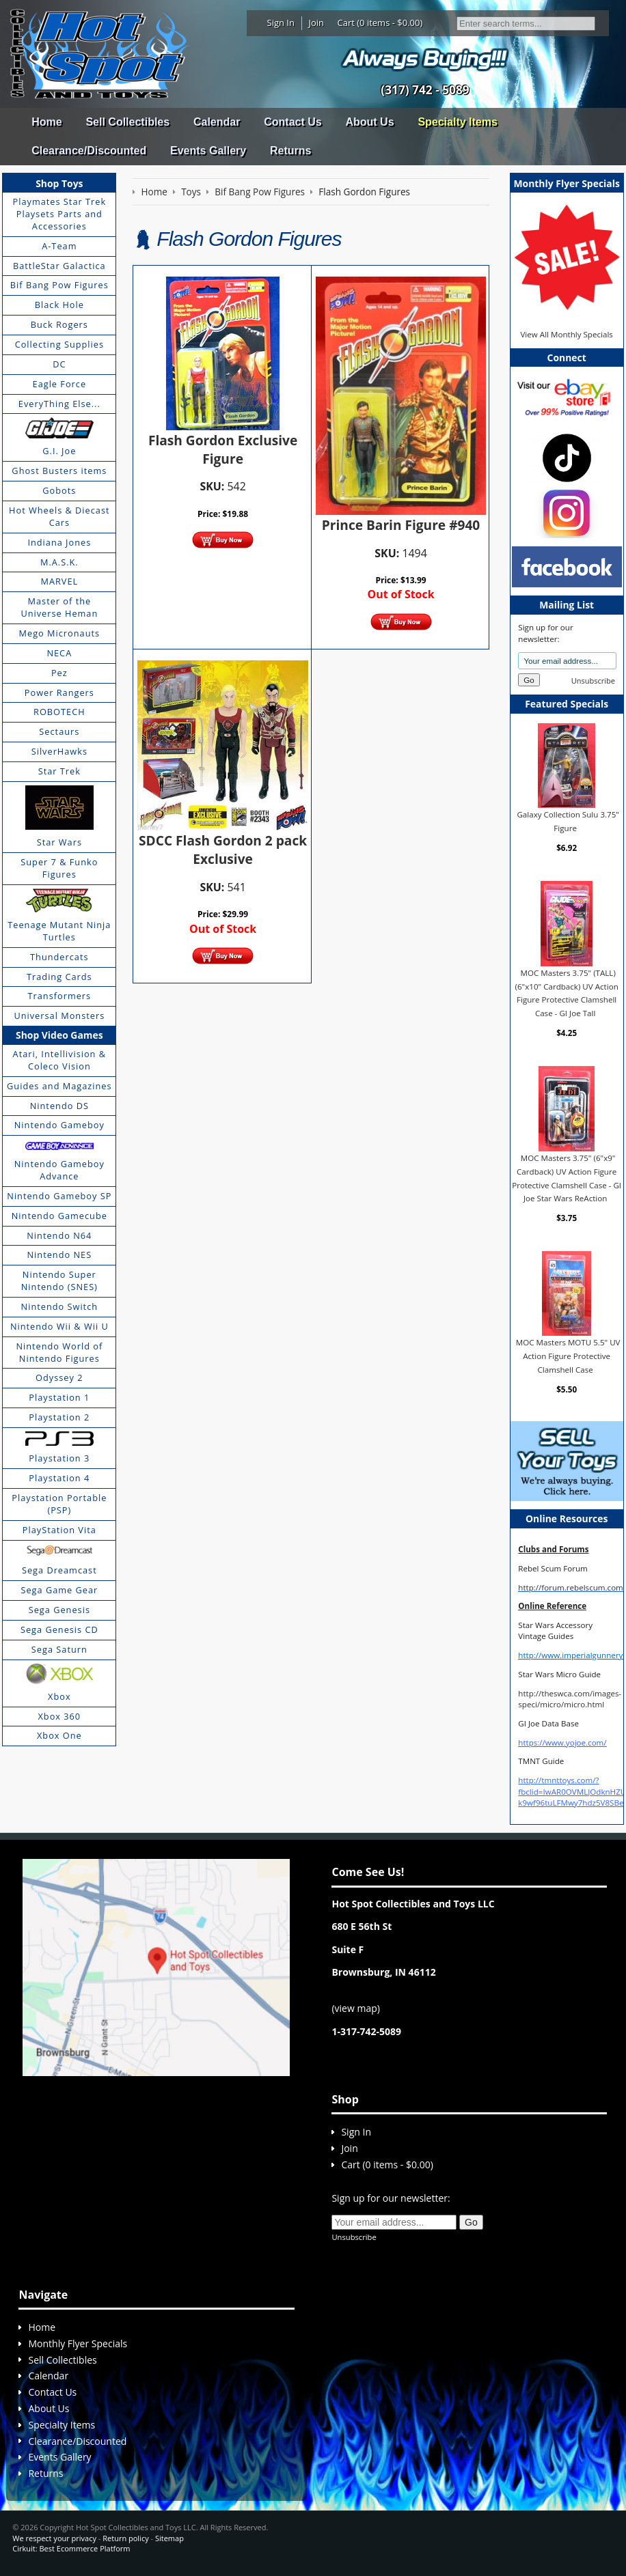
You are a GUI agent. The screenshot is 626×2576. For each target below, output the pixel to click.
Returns (290, 150)
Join (316, 22)
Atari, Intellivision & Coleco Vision (59, 1060)
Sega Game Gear (59, 1590)
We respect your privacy (54, 2538)
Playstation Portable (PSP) (59, 1504)
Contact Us (292, 122)
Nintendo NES (59, 1254)
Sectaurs (59, 731)
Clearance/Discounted (88, 150)
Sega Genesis (59, 1610)
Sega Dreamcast (59, 1570)
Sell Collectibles (127, 122)
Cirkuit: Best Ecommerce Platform (71, 2548)
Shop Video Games (59, 1034)
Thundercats (59, 957)
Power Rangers (59, 692)
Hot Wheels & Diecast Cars (59, 516)
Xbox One (59, 1735)
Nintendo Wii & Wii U (59, 1326)
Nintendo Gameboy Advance (59, 1170)
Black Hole (59, 304)
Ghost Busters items (59, 470)
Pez (59, 673)
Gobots (59, 490)
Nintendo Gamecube (59, 1215)
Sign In (281, 22)
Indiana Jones (59, 542)
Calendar (216, 122)
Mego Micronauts (59, 633)
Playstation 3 (59, 1458)
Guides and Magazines (59, 1086)
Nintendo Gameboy (59, 1125)
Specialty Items (458, 122)
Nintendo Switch (59, 1306)
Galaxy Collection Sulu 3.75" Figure (568, 821)
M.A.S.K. (59, 562)
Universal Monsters (59, 1015)
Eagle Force (60, 384)
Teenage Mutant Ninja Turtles (59, 931)
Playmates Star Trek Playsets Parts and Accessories (60, 213)
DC (59, 364)
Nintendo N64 (59, 1235)
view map (356, 2008)
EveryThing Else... (59, 403)
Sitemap (169, 2538)
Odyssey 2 (59, 1377)
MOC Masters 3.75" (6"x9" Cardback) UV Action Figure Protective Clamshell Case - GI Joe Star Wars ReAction (566, 1178)
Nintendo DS (59, 1106)
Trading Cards (59, 976)
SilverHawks (59, 751)
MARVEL (59, 581)
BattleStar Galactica (59, 266)
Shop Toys (59, 183)
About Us (369, 122)
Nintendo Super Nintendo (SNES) (59, 1280)
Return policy (125, 2538)
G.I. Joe (59, 451)
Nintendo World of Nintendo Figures (59, 1352)
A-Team (59, 246)
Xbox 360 (59, 1716)
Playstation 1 (59, 1397)
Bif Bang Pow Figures (59, 285)
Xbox (59, 1696)
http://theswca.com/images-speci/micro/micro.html (569, 1698)
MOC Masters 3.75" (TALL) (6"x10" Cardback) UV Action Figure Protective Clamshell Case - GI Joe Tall (566, 993)
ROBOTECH (59, 711)
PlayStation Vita (59, 1530)
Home (46, 122)
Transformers (60, 996)
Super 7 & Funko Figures (59, 868)
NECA (59, 653)
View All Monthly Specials (566, 334)
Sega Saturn (59, 1649)
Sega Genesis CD (59, 1629)
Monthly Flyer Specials (77, 2343)
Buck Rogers (59, 324)
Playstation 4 (59, 1478)
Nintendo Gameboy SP (59, 1196)
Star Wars (59, 842)
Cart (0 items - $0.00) (380, 22)
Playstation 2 (59, 1417)
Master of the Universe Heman (59, 607)
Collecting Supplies (59, 344)
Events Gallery (208, 150)
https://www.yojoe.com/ (562, 1742)
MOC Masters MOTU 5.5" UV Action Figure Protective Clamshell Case (568, 1355)
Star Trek (59, 771)
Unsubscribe (593, 680)
